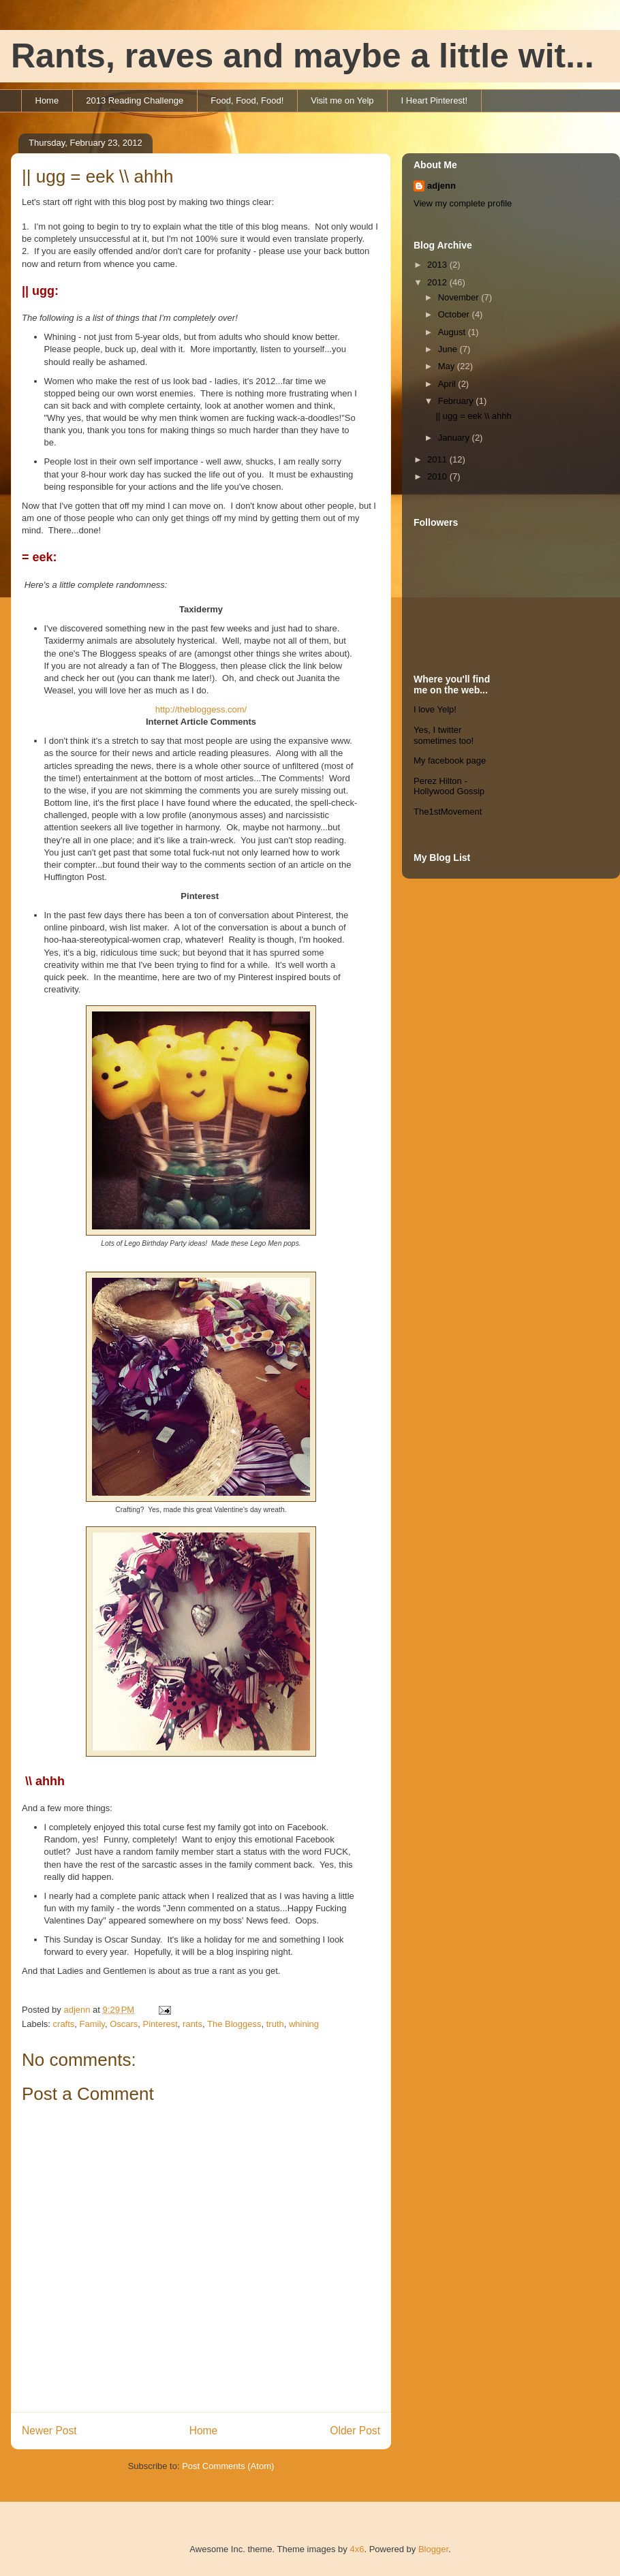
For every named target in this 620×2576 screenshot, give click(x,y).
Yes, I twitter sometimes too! (444, 735)
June (449, 349)
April (448, 384)
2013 (438, 265)
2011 (438, 459)
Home (47, 100)
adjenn (441, 185)
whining (304, 2024)
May (447, 366)
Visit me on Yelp (342, 100)
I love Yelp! (435, 709)
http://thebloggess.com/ (201, 709)
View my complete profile (463, 203)
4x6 (357, 2549)
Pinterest (160, 2024)
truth (275, 2024)
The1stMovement (448, 811)
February (457, 401)
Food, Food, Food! (247, 100)
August (453, 332)
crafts (64, 2024)
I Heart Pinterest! (434, 100)
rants (192, 2024)
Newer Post (49, 2430)
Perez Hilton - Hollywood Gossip (449, 786)
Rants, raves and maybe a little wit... (302, 56)
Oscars (124, 2024)
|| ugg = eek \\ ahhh (473, 416)
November (460, 297)
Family (92, 2024)
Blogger (433, 2549)
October (455, 314)
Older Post (355, 2430)
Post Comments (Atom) (228, 2466)
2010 (438, 476)
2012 (438, 282)
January (455, 438)
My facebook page (450, 760)
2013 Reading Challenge (134, 100)
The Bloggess (234, 2024)
